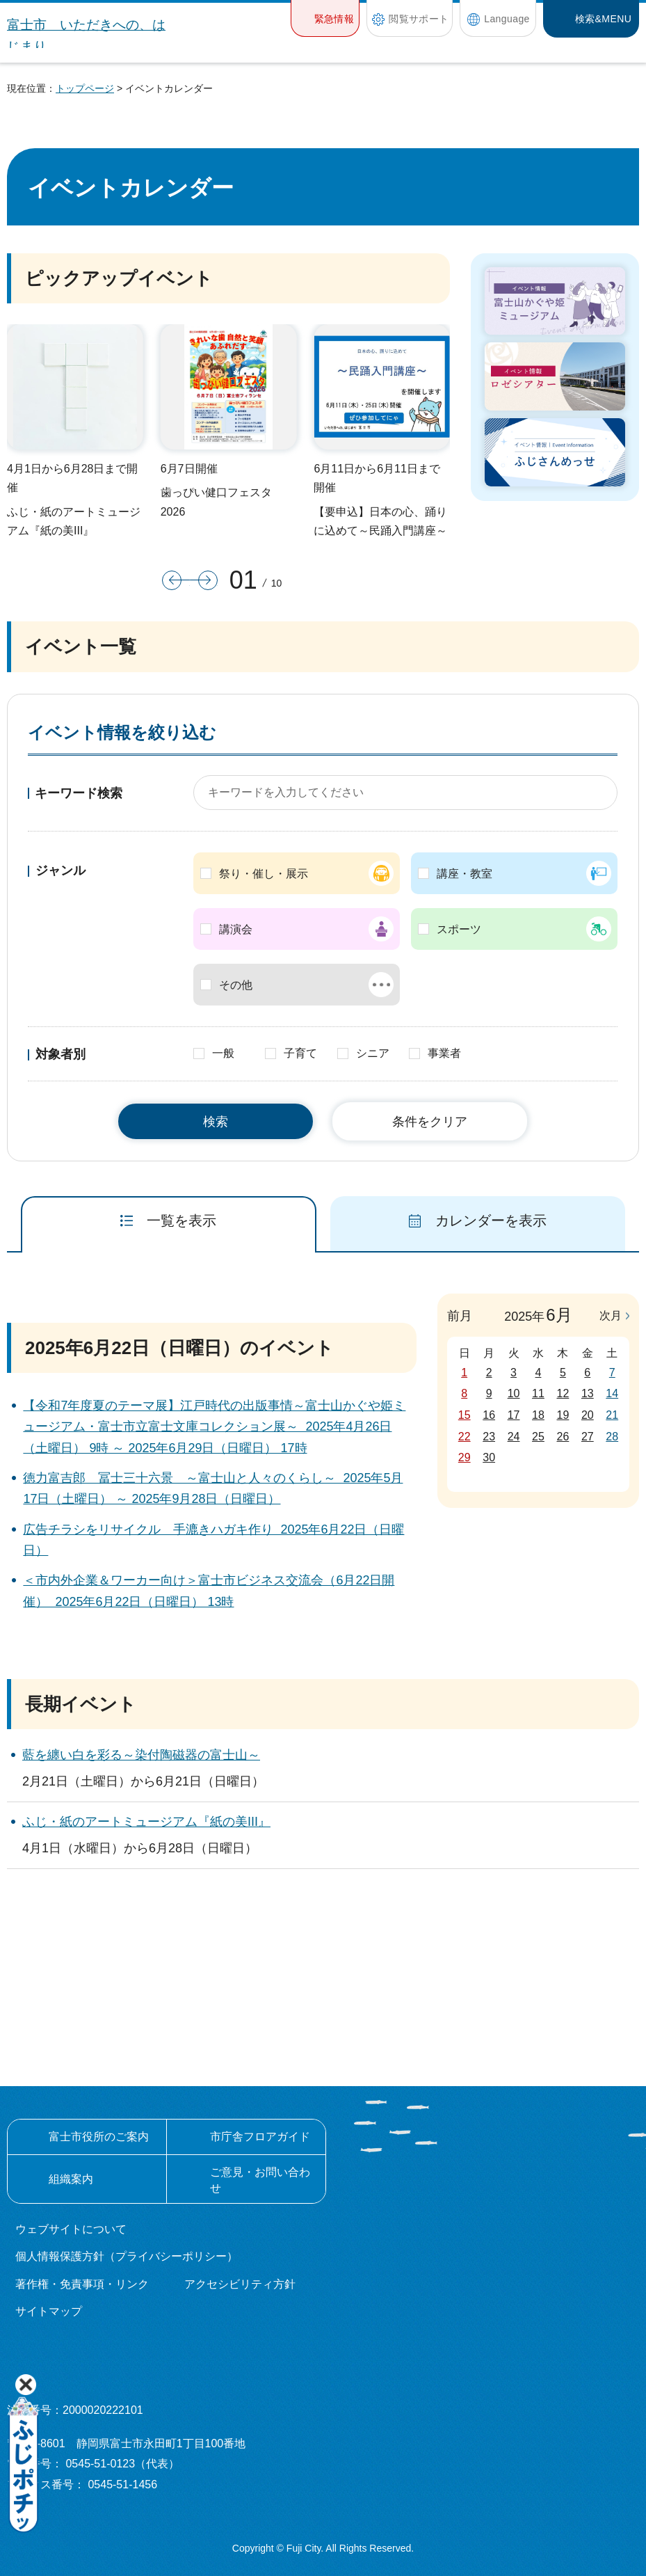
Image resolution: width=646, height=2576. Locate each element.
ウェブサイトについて (71, 2229)
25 (538, 1436)
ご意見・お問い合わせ (260, 2179)
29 (464, 1457)
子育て (300, 1053)
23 (489, 1436)
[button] (325, 18)
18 (538, 1415)
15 (464, 1415)
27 (587, 1436)
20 (587, 1415)
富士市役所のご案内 (99, 2136)
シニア (372, 1053)
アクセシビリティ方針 (240, 2284)
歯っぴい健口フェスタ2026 (216, 501)
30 (489, 1457)
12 (563, 1393)
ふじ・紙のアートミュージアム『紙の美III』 (73, 521)
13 (587, 1393)
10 (514, 1393)
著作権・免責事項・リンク (82, 2284)
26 (563, 1436)
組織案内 (71, 2179)
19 (563, 1415)
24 (514, 1436)
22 (464, 1436)
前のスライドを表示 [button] (176, 580)
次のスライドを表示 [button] (204, 580)
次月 (610, 1315)
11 (538, 1393)
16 (489, 1415)
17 (514, 1415)
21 (612, 1415)
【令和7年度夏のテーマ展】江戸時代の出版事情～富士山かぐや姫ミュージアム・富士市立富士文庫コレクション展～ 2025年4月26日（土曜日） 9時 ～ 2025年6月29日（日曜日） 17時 (214, 1427)
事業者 (444, 1053)
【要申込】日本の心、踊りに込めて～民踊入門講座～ (380, 521)
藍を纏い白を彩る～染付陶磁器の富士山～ (141, 1755)
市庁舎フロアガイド (260, 2136)
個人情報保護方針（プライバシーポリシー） (126, 2256)
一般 (223, 1053)
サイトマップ (48, 2311)
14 (612, 1393)
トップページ (85, 88)
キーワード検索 (78, 793)
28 (612, 1436)
